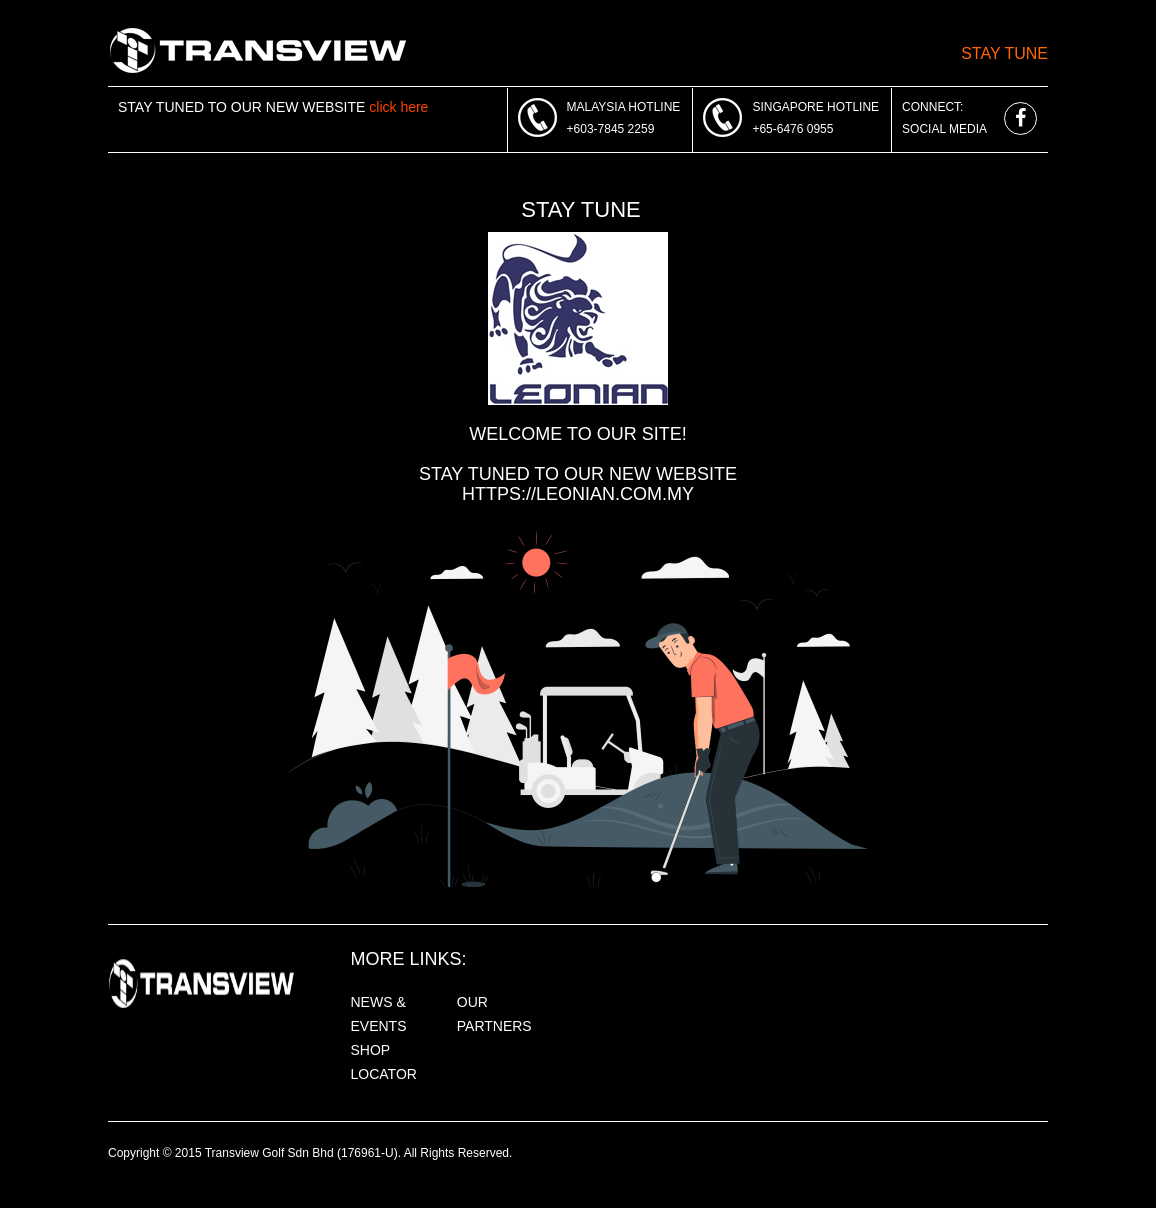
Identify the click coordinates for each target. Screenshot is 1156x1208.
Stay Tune (1004, 53)
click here (398, 107)
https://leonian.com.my (578, 494)
